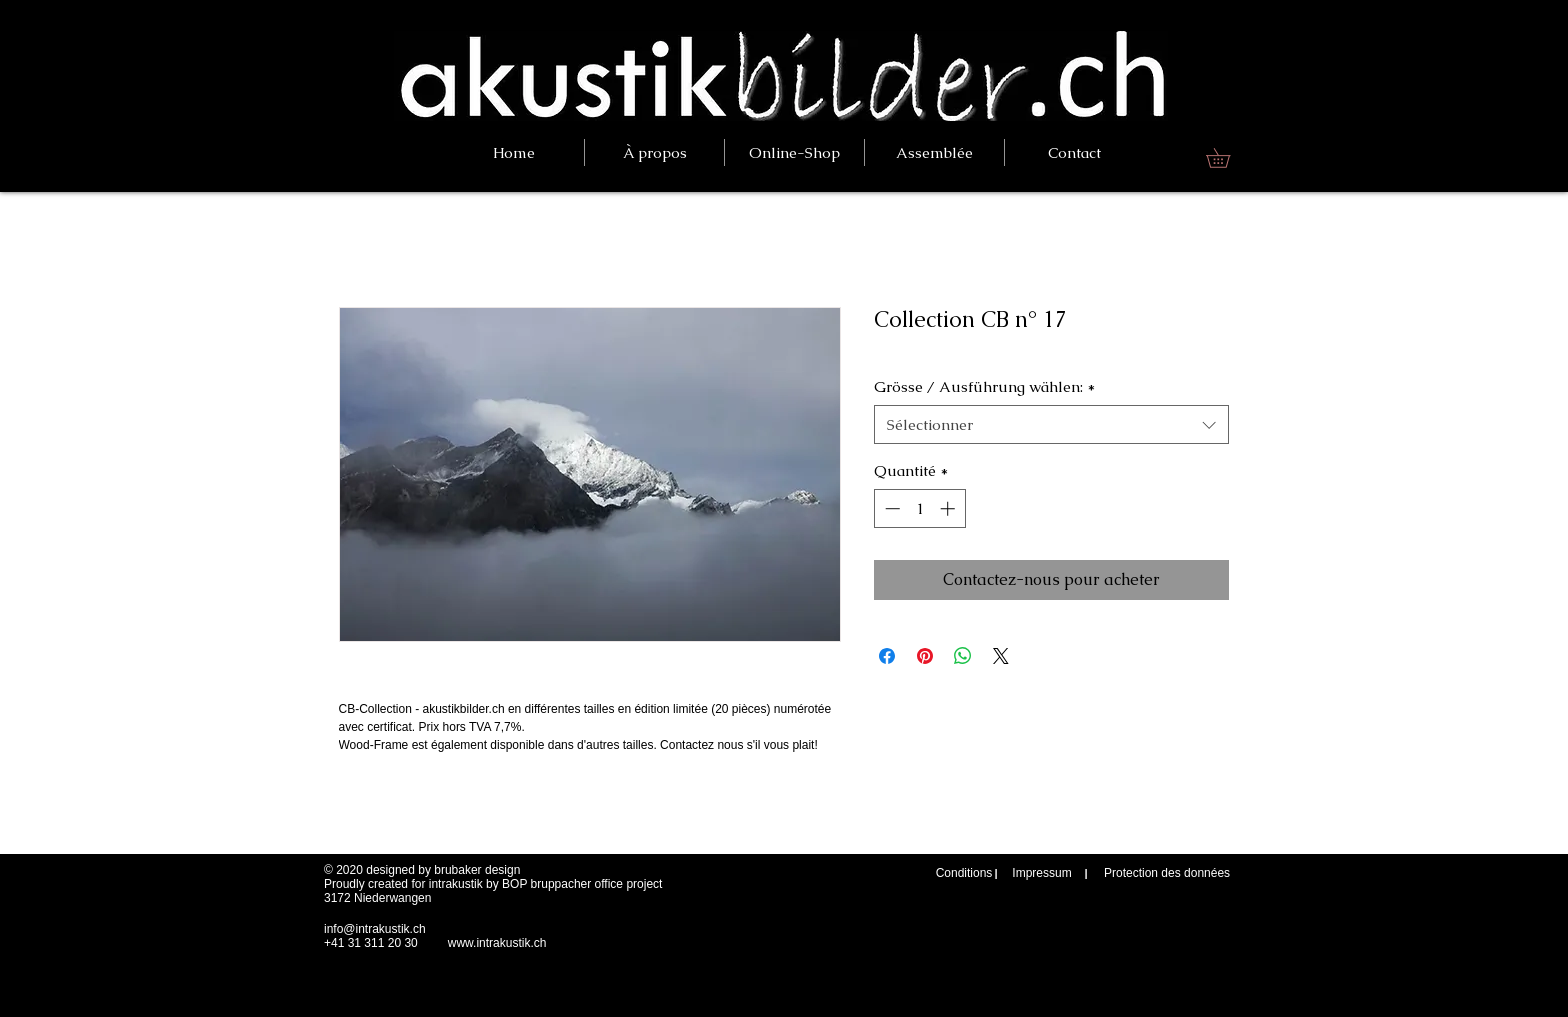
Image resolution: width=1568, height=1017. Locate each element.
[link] (1227, 158)
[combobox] (1051, 424)
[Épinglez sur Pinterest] (925, 656)
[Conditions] (964, 873)
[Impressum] (1042, 873)
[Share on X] (1001, 656)
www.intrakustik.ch (497, 943)
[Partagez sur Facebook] (887, 656)
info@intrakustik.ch (375, 929)
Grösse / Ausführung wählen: (984, 386)
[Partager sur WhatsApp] (963, 656)
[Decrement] (890, 508)
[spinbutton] (919, 508)
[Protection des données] (1167, 873)
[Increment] (949, 508)
